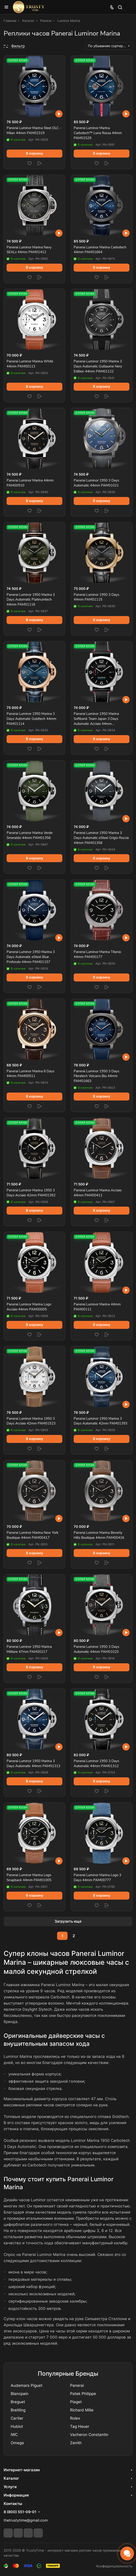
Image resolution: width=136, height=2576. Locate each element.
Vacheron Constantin (89, 2434)
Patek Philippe (83, 2393)
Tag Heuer (79, 2426)
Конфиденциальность (114, 2566)
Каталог (11, 2478)
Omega (17, 2443)
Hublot (17, 2426)
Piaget (76, 2402)
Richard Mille (81, 2410)
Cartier (17, 2418)
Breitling (18, 2410)
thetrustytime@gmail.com (26, 2520)
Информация (16, 2495)
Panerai (77, 2385)
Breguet (18, 2402)
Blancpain (19, 2393)
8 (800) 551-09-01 (20, 2512)
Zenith (76, 2443)
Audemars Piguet (26, 2385)
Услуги (10, 2486)
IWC (14, 2434)
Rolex (75, 2418)
